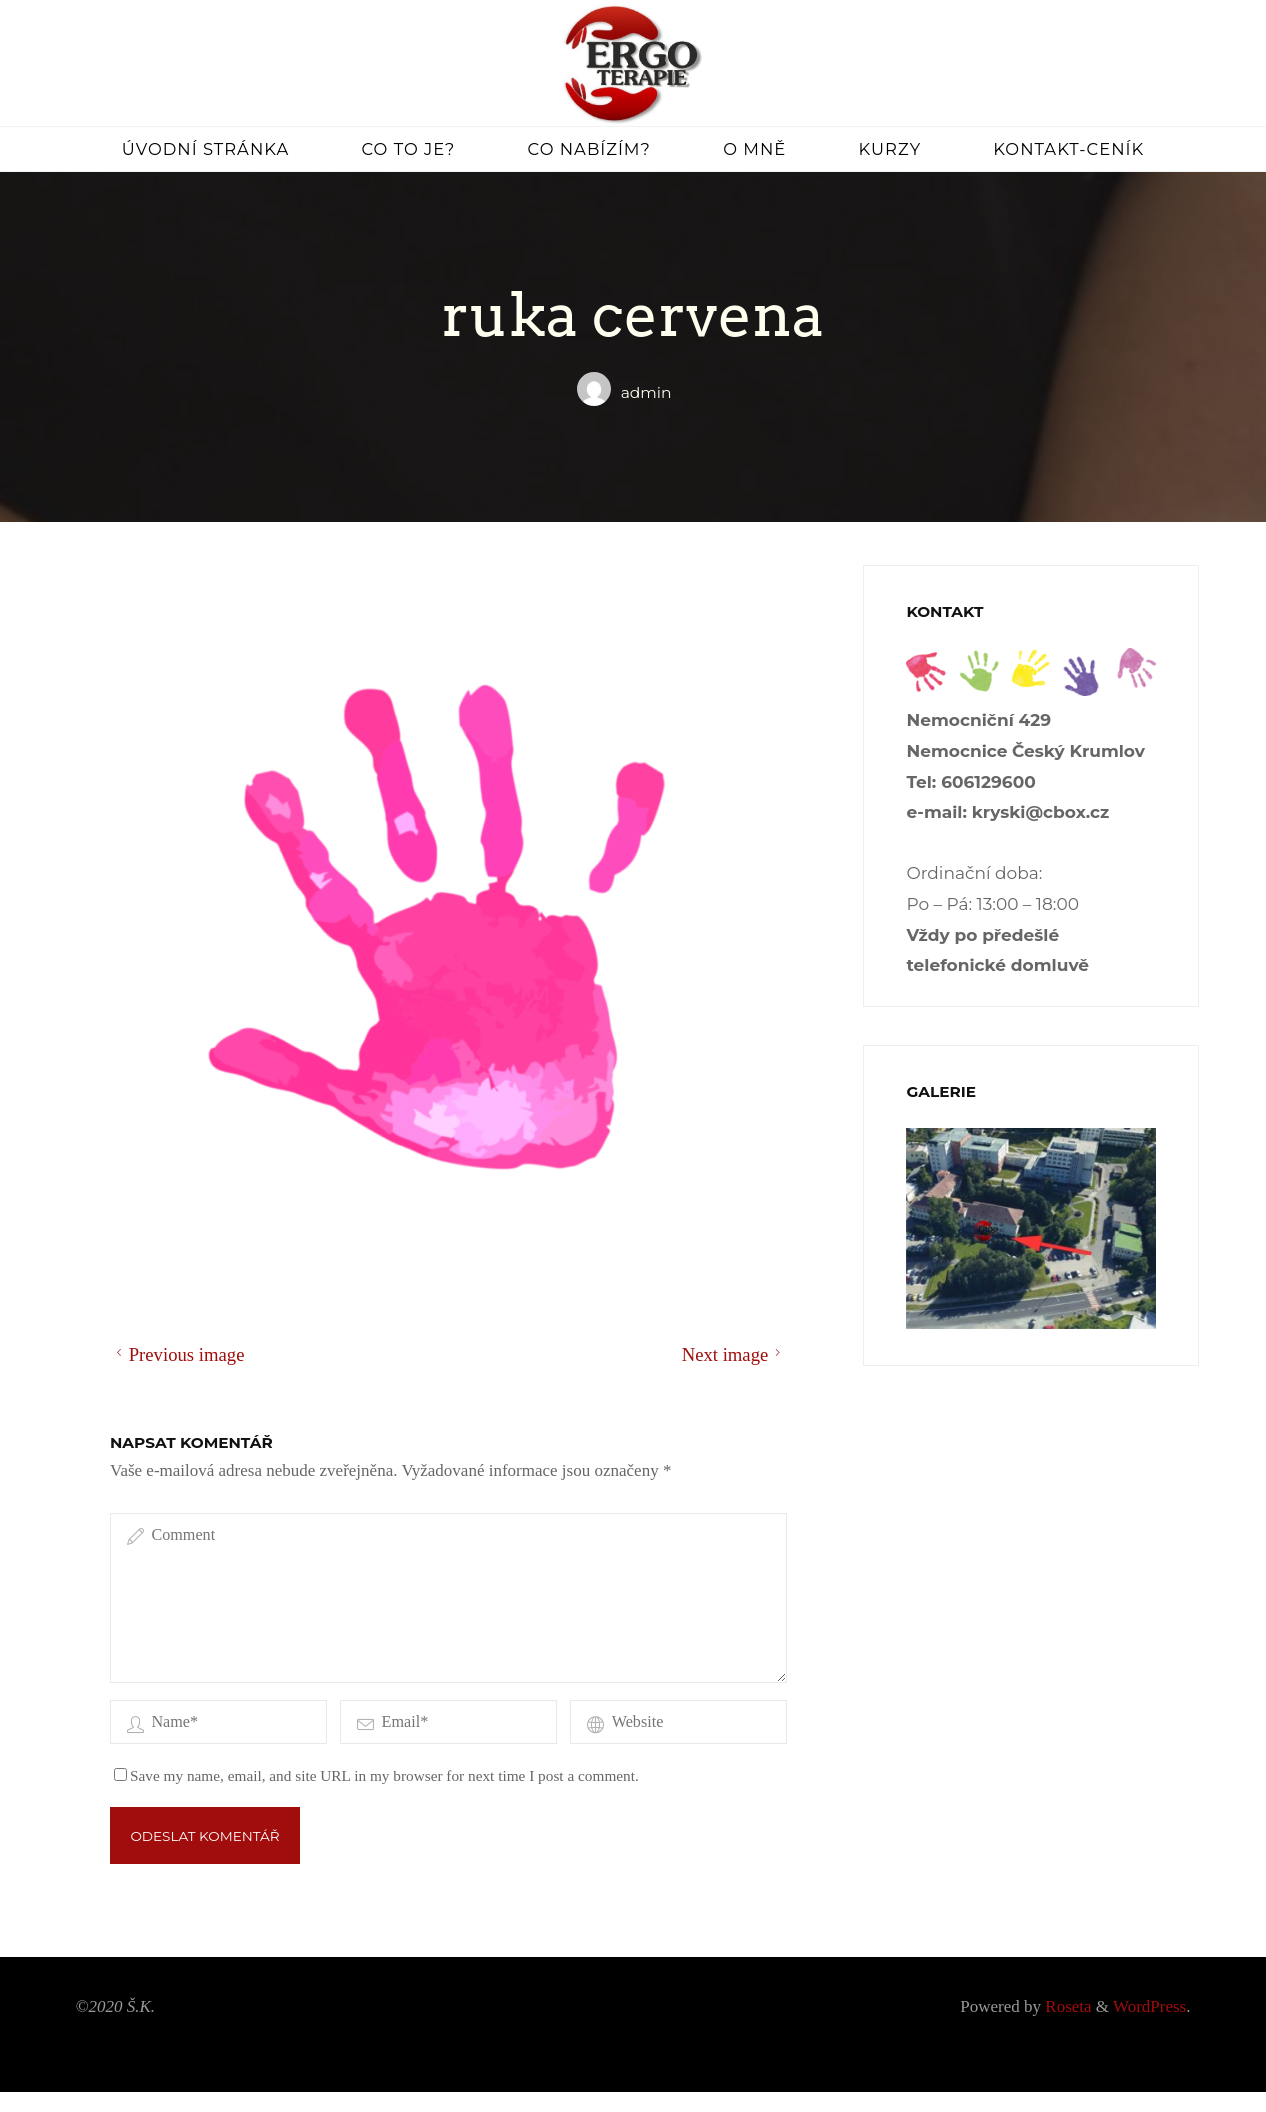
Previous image (177, 1353)
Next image (733, 1353)
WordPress (1149, 2026)
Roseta (1066, 2026)
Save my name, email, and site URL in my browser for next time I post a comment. (376, 1795)
